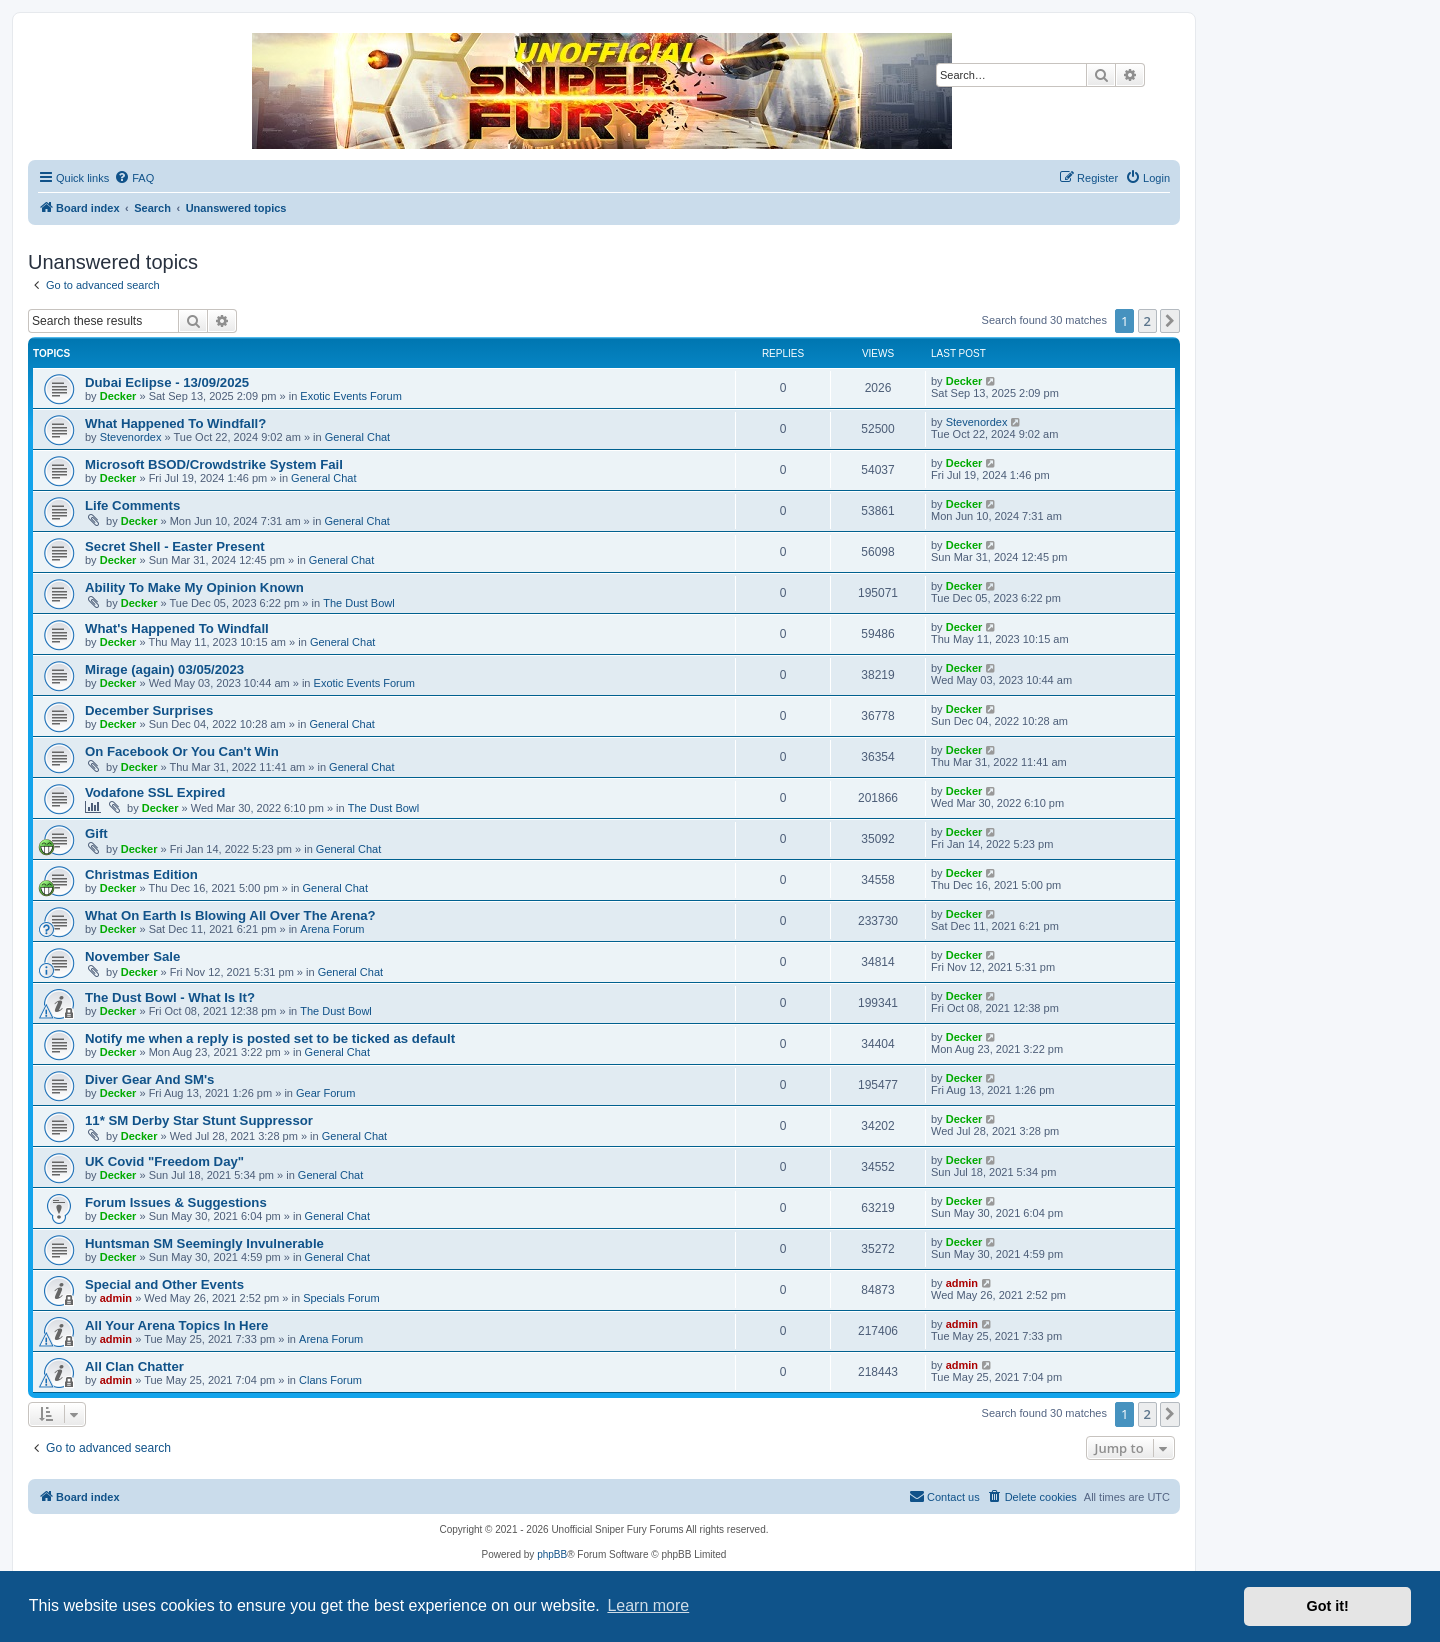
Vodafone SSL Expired (155, 792)
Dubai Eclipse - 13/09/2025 (167, 382)
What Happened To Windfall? (175, 423)
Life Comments (132, 505)
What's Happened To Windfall (177, 628)
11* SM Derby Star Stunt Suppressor (199, 1120)
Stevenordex (131, 437)
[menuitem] (134, 178)
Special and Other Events (164, 1284)
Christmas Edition (141, 874)
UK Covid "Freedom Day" (164, 1161)
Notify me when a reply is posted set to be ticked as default (270, 1038)
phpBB (552, 1554)
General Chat (357, 437)
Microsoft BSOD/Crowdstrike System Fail (214, 464)
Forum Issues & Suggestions (176, 1202)
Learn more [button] (648, 1605)
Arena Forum (332, 929)
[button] (1170, 321)
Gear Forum (325, 1093)
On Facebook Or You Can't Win (182, 751)
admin (116, 1298)
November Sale (132, 956)
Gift (96, 833)
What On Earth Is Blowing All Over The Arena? (230, 915)
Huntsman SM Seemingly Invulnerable (204, 1243)
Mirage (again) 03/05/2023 (164, 669)
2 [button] (1147, 321)
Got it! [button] (1328, 1606)
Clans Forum (330, 1380)
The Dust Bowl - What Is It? (170, 997)
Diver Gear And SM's (149, 1079)
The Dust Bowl (359, 603)
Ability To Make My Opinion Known (194, 587)
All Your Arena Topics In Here (176, 1325)
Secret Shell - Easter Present (175, 546)
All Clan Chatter (134, 1366)
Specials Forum (341, 1298)
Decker (118, 396)
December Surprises (149, 710)
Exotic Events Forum (350, 396)
